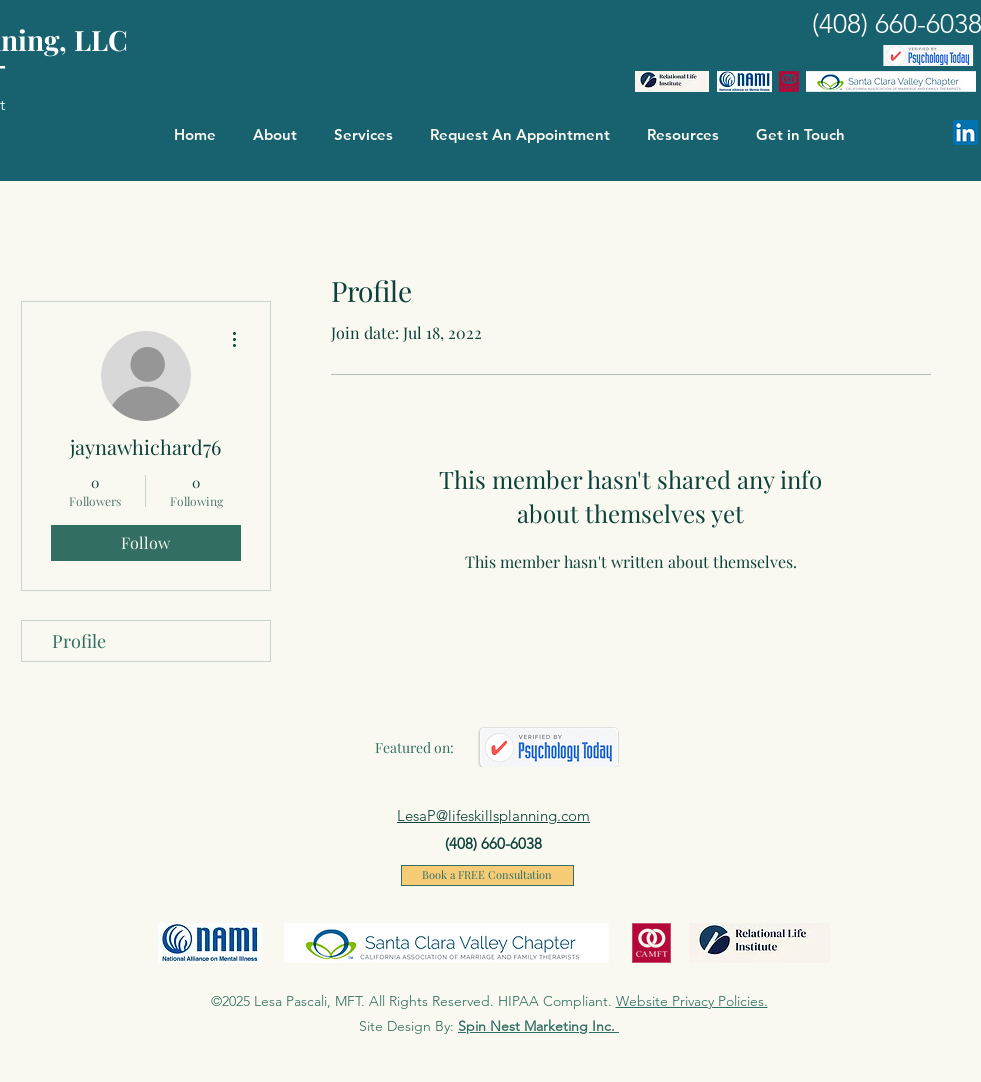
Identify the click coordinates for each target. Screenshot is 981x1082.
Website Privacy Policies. (692, 1001)
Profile (79, 641)
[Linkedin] (965, 132)
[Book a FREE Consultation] (487, 875)
